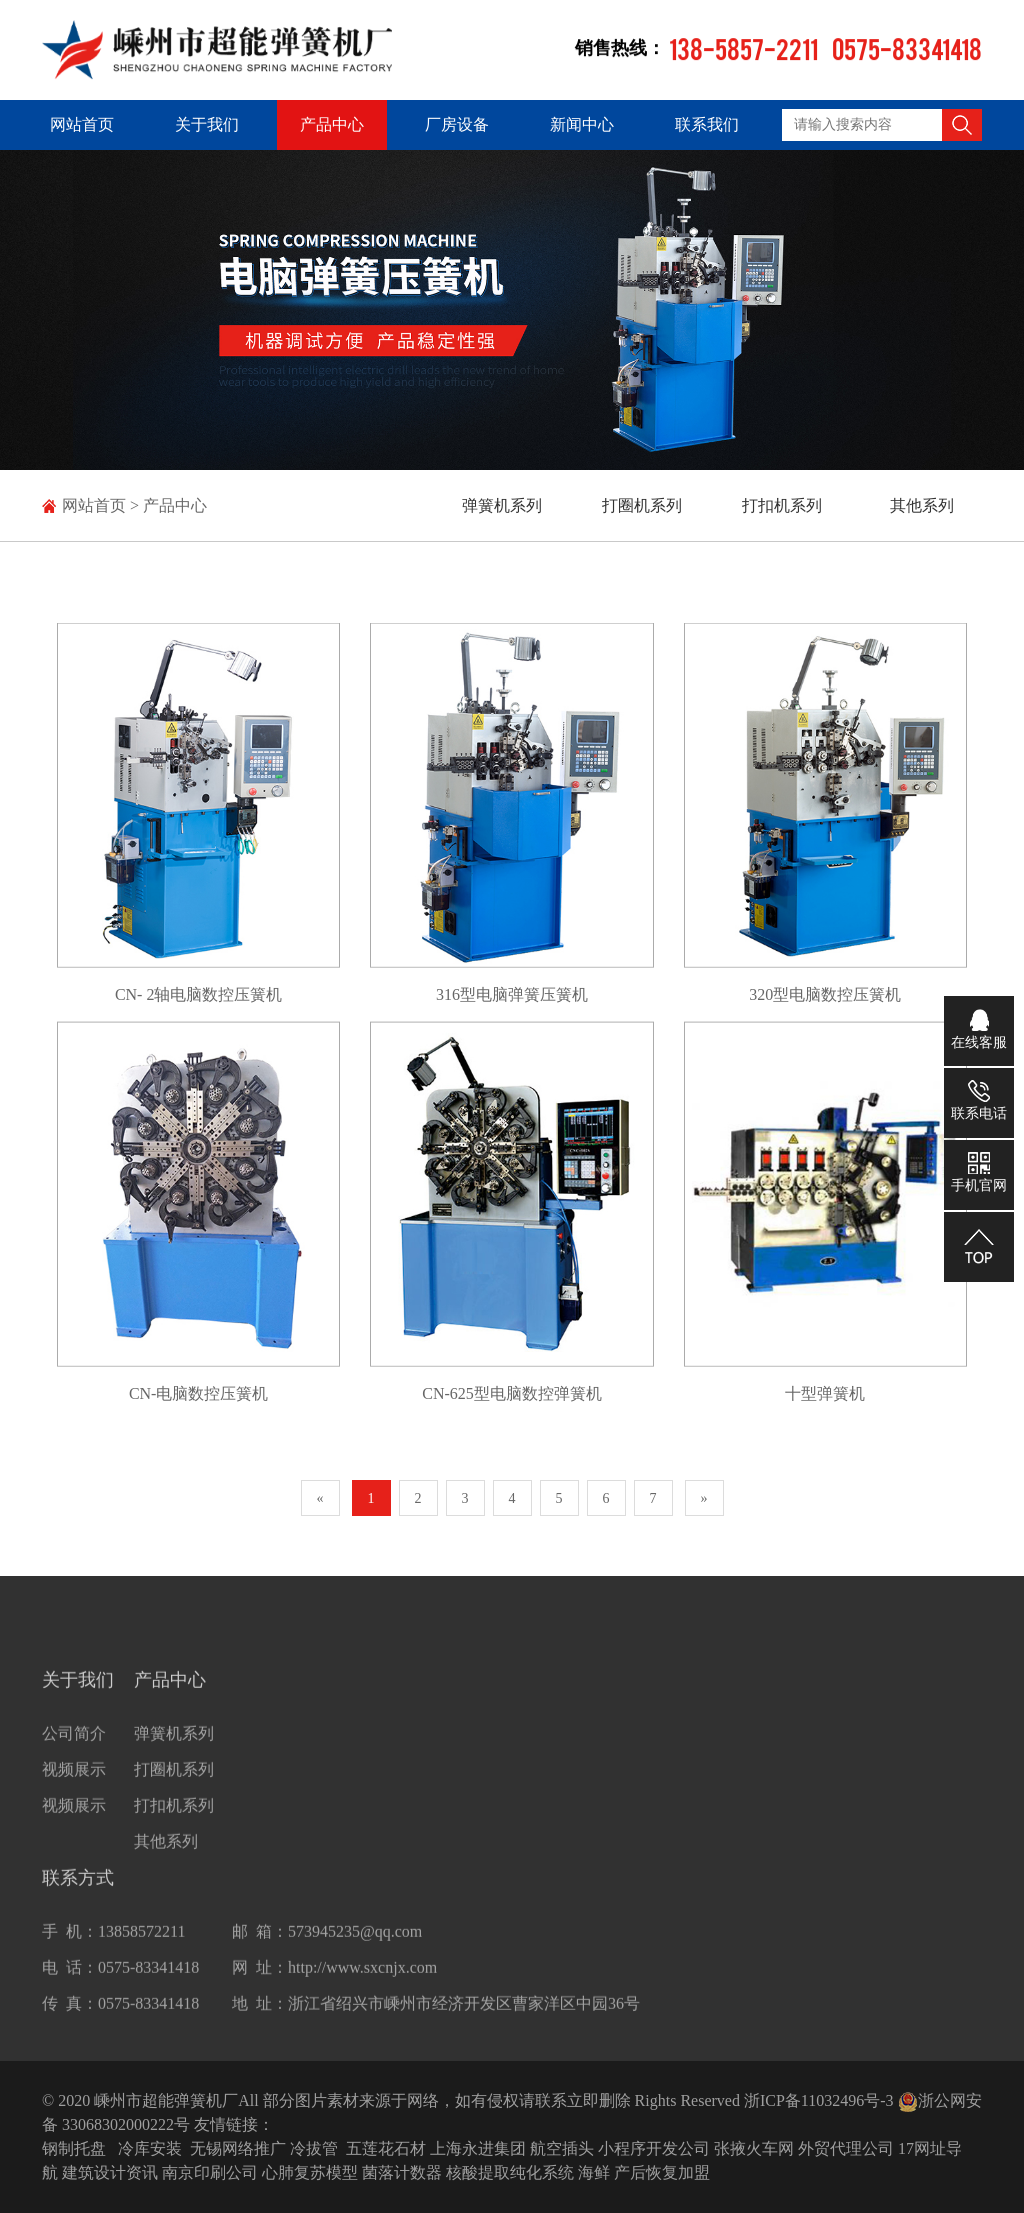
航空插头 (562, 2148)
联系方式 (78, 1901)
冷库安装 (150, 2148)
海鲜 (594, 2172)
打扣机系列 (782, 505)
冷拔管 (314, 2148)
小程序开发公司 (654, 2148)
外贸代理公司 (846, 2148)
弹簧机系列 (502, 505)
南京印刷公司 (210, 2172)
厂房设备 (457, 124)
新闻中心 (582, 124)
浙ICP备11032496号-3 (819, 2100)
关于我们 (207, 124)
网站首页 (82, 124)
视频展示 (74, 1792)
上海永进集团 (478, 2148)
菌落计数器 (402, 2172)
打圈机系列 (642, 505)
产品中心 (332, 124)
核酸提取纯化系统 (510, 2172)
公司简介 (74, 1756)
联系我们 (707, 124)
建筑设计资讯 (110, 2172)
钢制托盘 (74, 2148)
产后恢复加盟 (662, 2172)
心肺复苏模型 (310, 2172)
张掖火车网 (754, 2148)
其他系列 (922, 505)
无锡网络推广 (238, 2148)
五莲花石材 (386, 2148)
